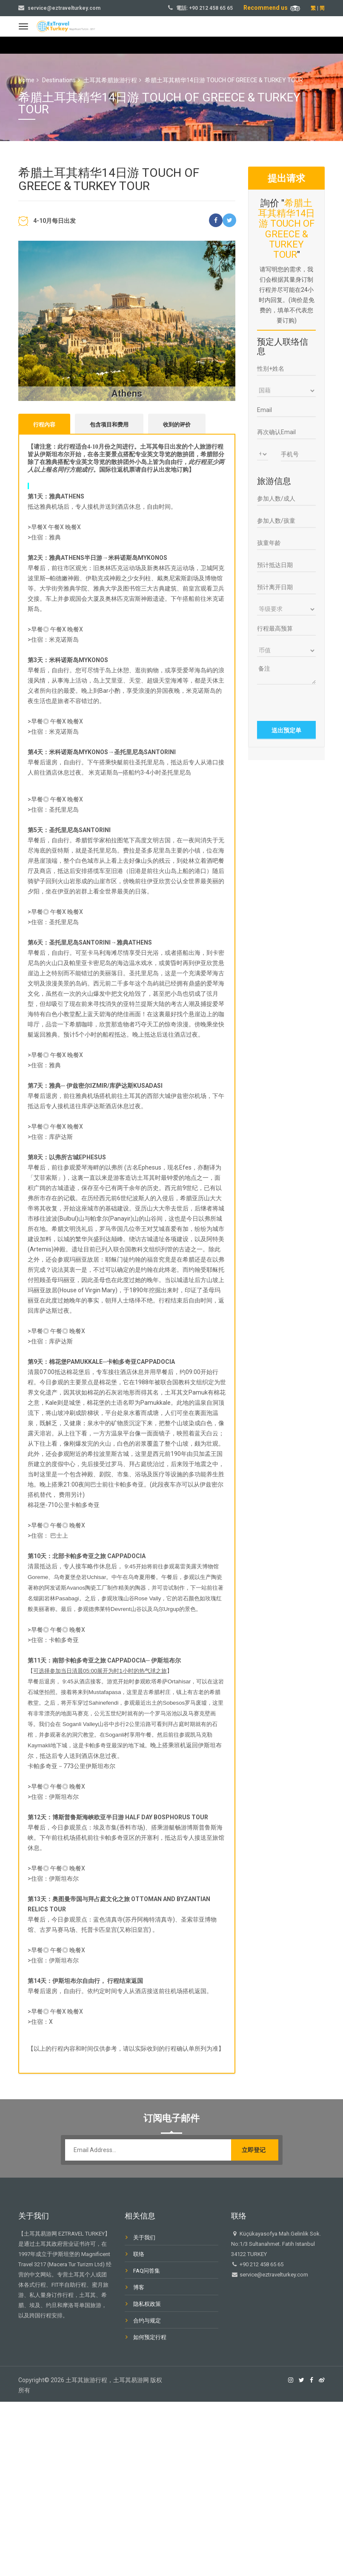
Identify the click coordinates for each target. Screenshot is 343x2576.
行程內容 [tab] (44, 424)
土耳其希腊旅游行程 (110, 80)
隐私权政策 (147, 2305)
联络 (138, 2255)
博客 (138, 2288)
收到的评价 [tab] (177, 424)
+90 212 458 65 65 (211, 8)
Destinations (59, 80)
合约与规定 (147, 2322)
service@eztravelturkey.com (64, 8)
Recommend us (271, 7)
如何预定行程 (149, 2338)
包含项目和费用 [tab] (109, 424)
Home (26, 80)
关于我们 (144, 2239)
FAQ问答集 (146, 2272)
